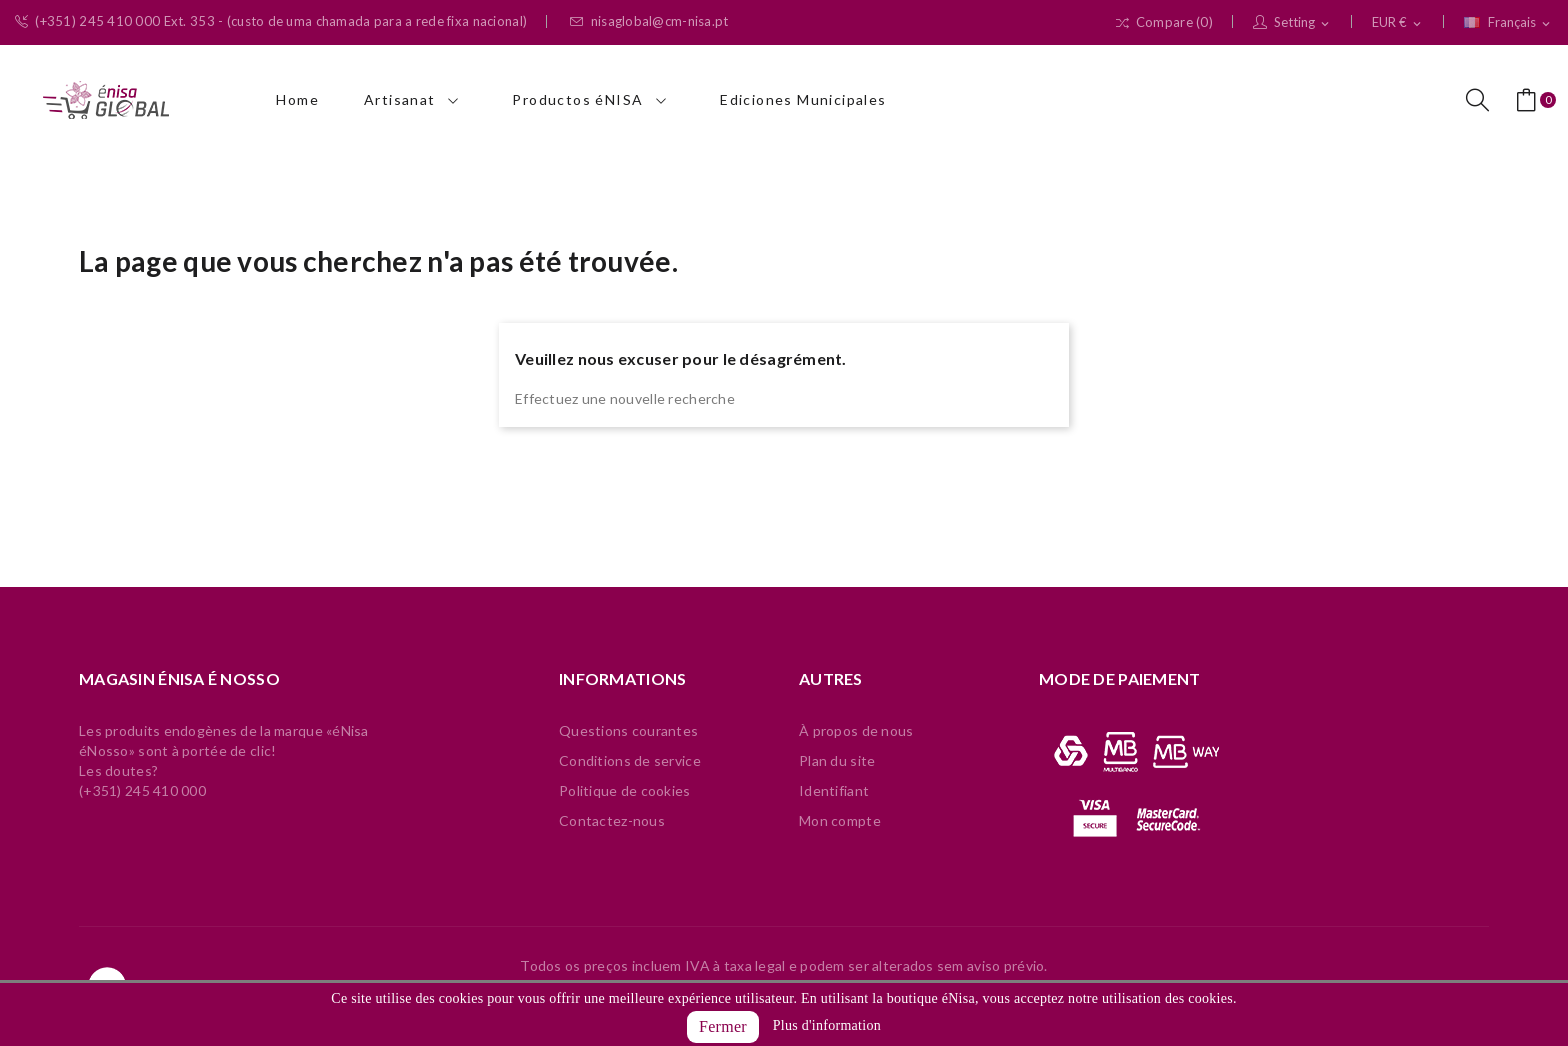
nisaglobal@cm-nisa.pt (649, 21)
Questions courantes (628, 730)
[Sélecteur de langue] (1508, 23)
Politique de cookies (625, 790)
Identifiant (834, 790)
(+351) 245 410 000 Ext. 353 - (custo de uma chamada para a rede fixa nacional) (271, 21)
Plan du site (837, 760)
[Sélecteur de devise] (1398, 23)
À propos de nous (856, 730)
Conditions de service (630, 760)
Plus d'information (827, 1025)
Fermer (723, 1026)
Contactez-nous (612, 820)
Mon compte (840, 820)
